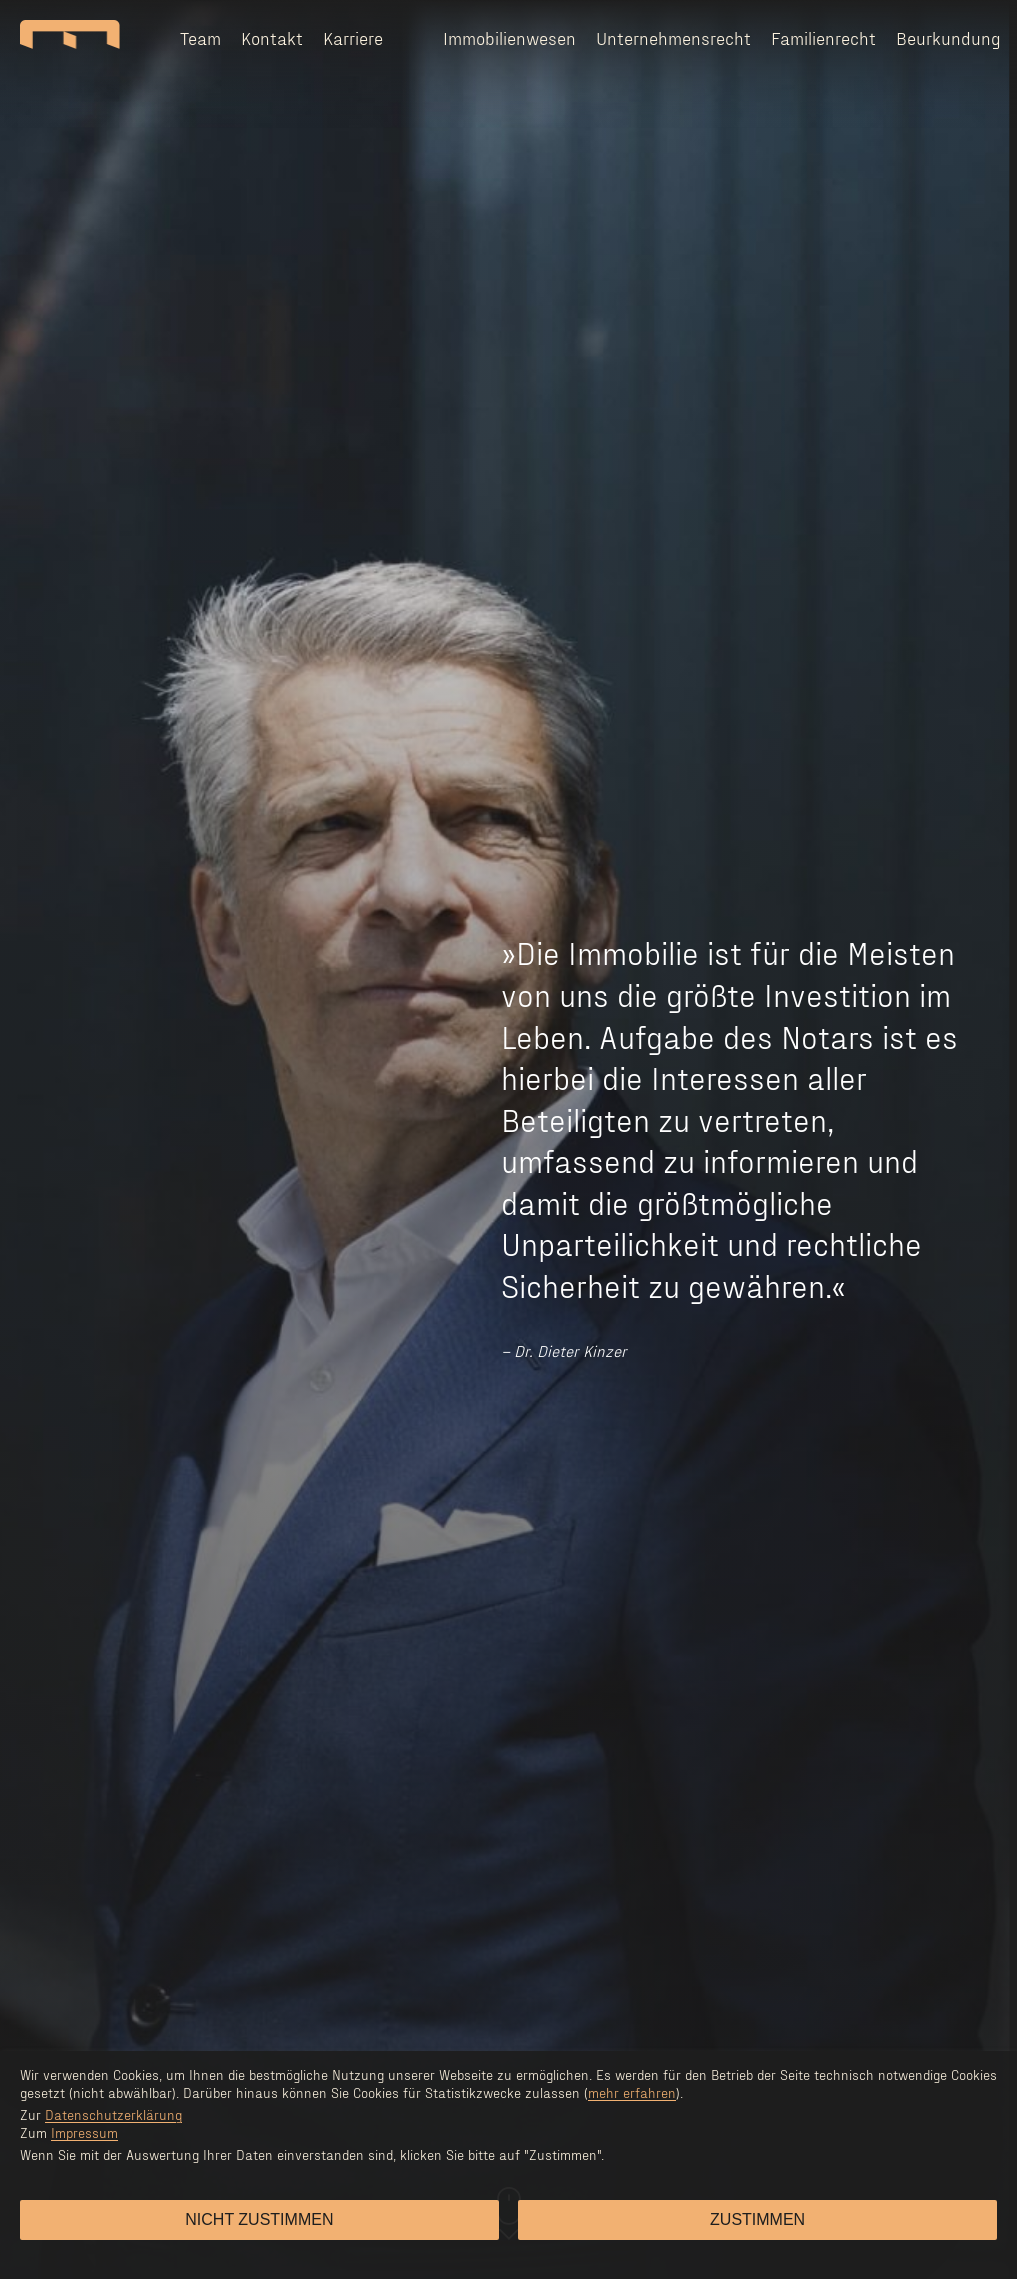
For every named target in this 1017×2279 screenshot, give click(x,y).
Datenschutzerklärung (113, 2114)
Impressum (84, 2132)
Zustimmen (757, 2219)
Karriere (353, 37)
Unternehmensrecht (673, 37)
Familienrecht (823, 37)
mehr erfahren (632, 2092)
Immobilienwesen (509, 37)
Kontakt (272, 37)
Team (200, 37)
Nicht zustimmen (259, 2219)
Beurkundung (948, 37)
